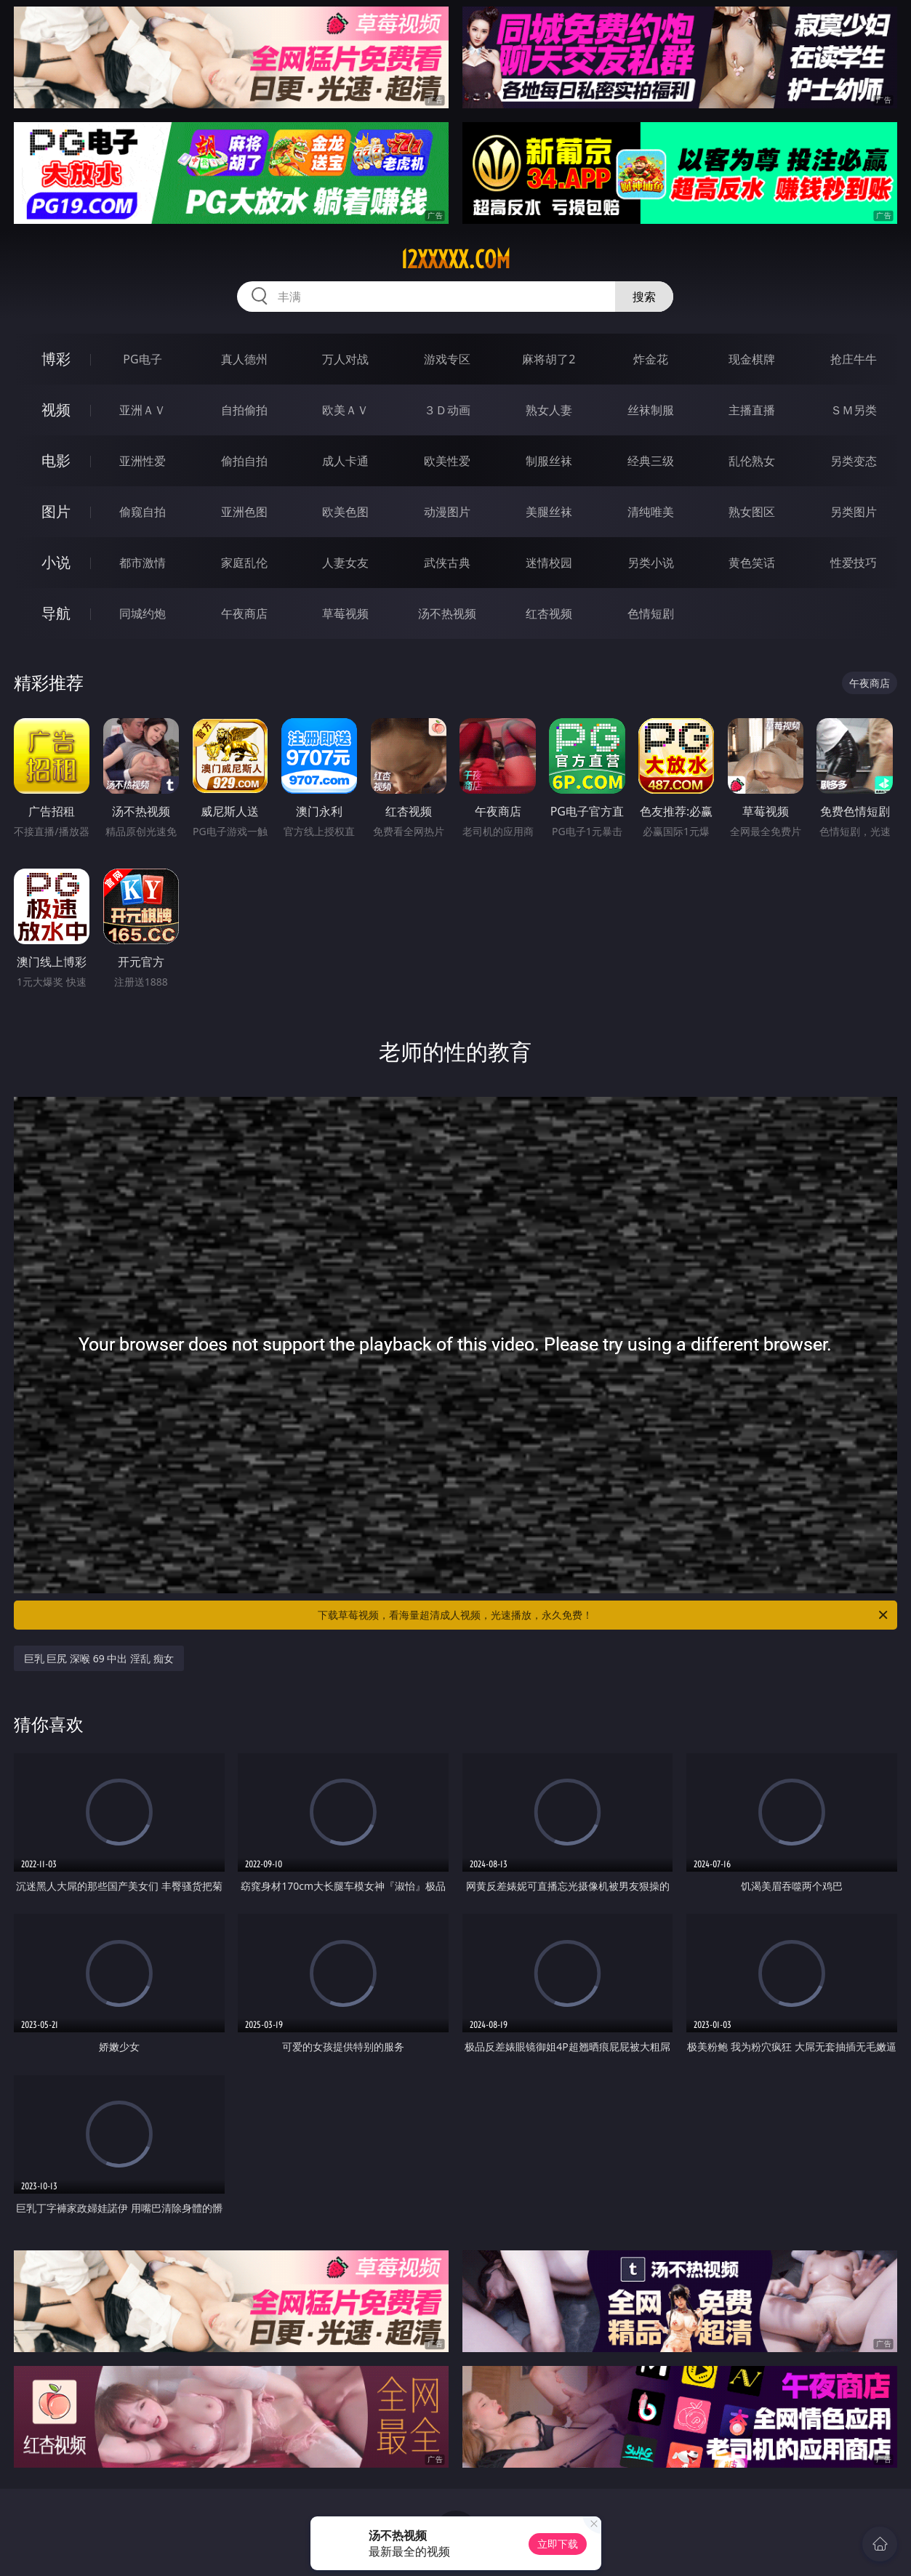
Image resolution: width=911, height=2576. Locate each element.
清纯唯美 (650, 512)
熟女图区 (752, 512)
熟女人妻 (549, 410)
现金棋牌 (752, 359)
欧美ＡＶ (345, 410)
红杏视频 (549, 613)
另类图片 (853, 512)
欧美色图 (345, 512)
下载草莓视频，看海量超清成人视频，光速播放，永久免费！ (604, 1615)
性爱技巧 (853, 563)
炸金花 (650, 359)
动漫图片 (447, 512)
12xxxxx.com (455, 259)
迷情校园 (549, 563)
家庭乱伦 (244, 563)
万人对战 (345, 359)
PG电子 (142, 359)
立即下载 (557, 2544)
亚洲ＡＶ (142, 410)
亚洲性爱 (142, 461)
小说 (56, 562)
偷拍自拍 (244, 461)
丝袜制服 (650, 410)
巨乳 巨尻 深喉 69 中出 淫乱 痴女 (99, 1658)
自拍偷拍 (244, 410)
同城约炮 (142, 613)
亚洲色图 (244, 512)
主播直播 (752, 410)
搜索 (644, 297)
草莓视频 (345, 613)
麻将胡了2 (548, 359)
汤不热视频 (447, 613)
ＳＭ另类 (853, 410)
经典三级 (650, 461)
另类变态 (853, 461)
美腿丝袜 (549, 512)
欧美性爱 (447, 461)
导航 (56, 613)
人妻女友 (345, 563)
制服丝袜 (549, 461)
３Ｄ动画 (447, 410)
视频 (56, 409)
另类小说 (650, 563)
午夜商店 (244, 613)
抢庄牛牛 (853, 359)
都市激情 (142, 563)
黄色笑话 (752, 563)
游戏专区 (447, 359)
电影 (56, 460)
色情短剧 (650, 613)
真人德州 (244, 359)
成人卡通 (345, 461)
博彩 (56, 359)
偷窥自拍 (142, 512)
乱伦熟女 (752, 461)
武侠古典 (447, 563)
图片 (56, 511)
